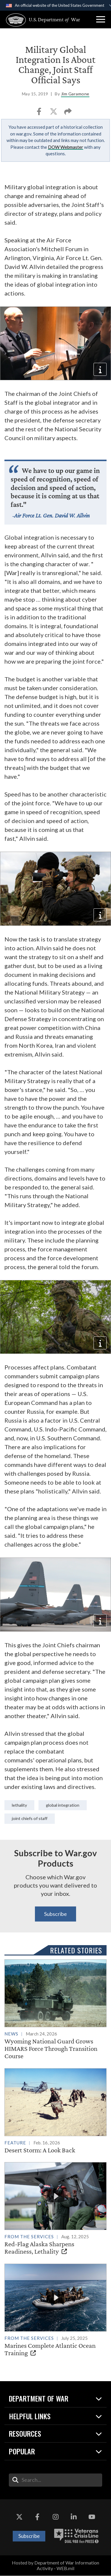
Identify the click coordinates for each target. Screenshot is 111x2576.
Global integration (62, 1805)
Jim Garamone (75, 93)
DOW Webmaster (65, 147)
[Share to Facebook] (39, 113)
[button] (100, 19)
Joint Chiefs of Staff (29, 1818)
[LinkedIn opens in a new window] (73, 2517)
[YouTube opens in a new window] (91, 2517)
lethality (19, 1805)
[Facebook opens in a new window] (37, 2517)
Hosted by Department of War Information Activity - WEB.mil (55, 2565)
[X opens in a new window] (19, 2517)
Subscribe (55, 1914)
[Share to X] (54, 113)
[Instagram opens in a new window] (55, 2517)
